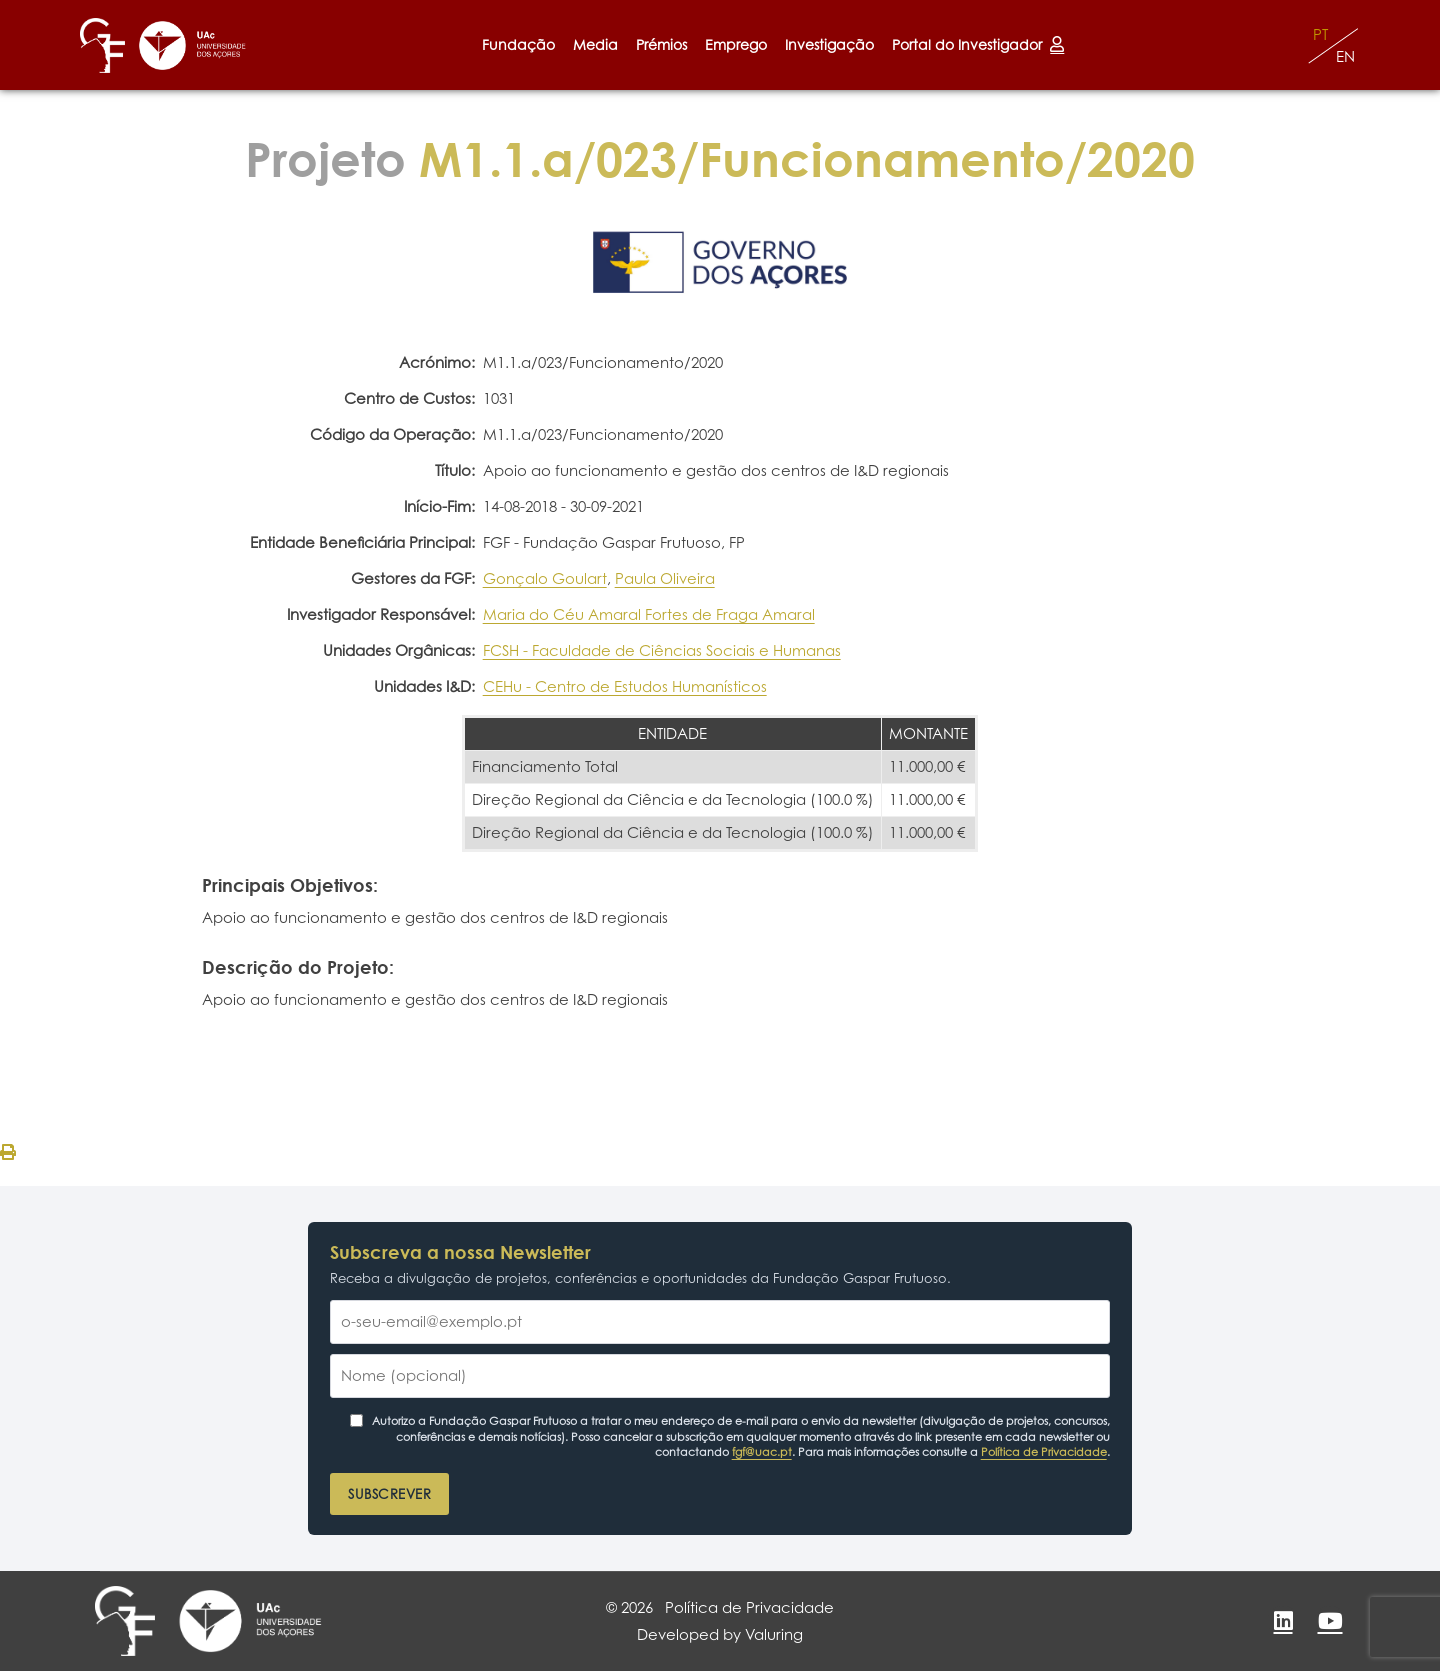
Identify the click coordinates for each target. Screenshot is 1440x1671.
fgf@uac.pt (762, 1452)
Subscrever (389, 1494)
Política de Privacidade (1044, 1452)
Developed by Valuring (720, 1634)
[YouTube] (1330, 1621)
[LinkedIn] (1283, 1621)
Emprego (736, 44)
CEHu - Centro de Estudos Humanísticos (625, 686)
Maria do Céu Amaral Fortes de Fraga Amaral (649, 614)
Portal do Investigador (978, 44)
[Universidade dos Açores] (192, 45)
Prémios (661, 44)
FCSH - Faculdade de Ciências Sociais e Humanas (662, 650)
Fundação (518, 44)
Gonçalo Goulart (545, 578)
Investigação (829, 44)
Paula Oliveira (665, 578)
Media (595, 44)
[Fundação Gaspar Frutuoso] (102, 45)
